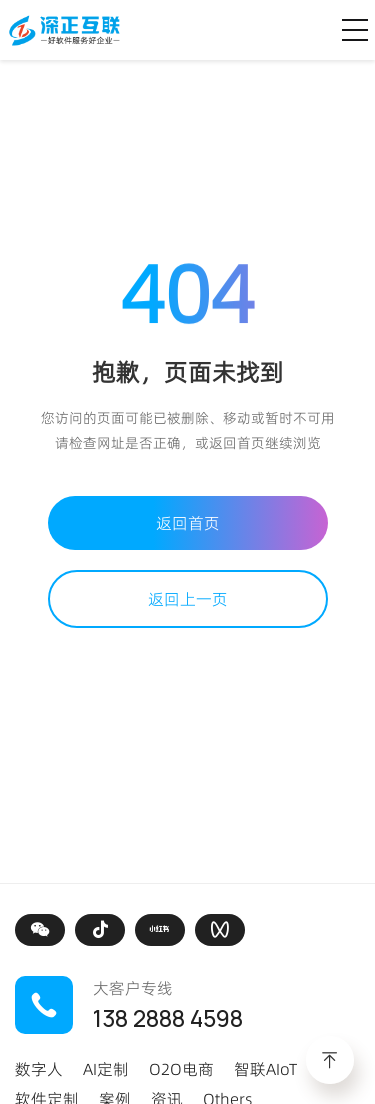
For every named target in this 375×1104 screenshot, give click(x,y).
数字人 (39, 1069)
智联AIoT (265, 1069)
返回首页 (188, 523)
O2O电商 (181, 1069)
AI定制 (106, 1069)
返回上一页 (188, 599)
